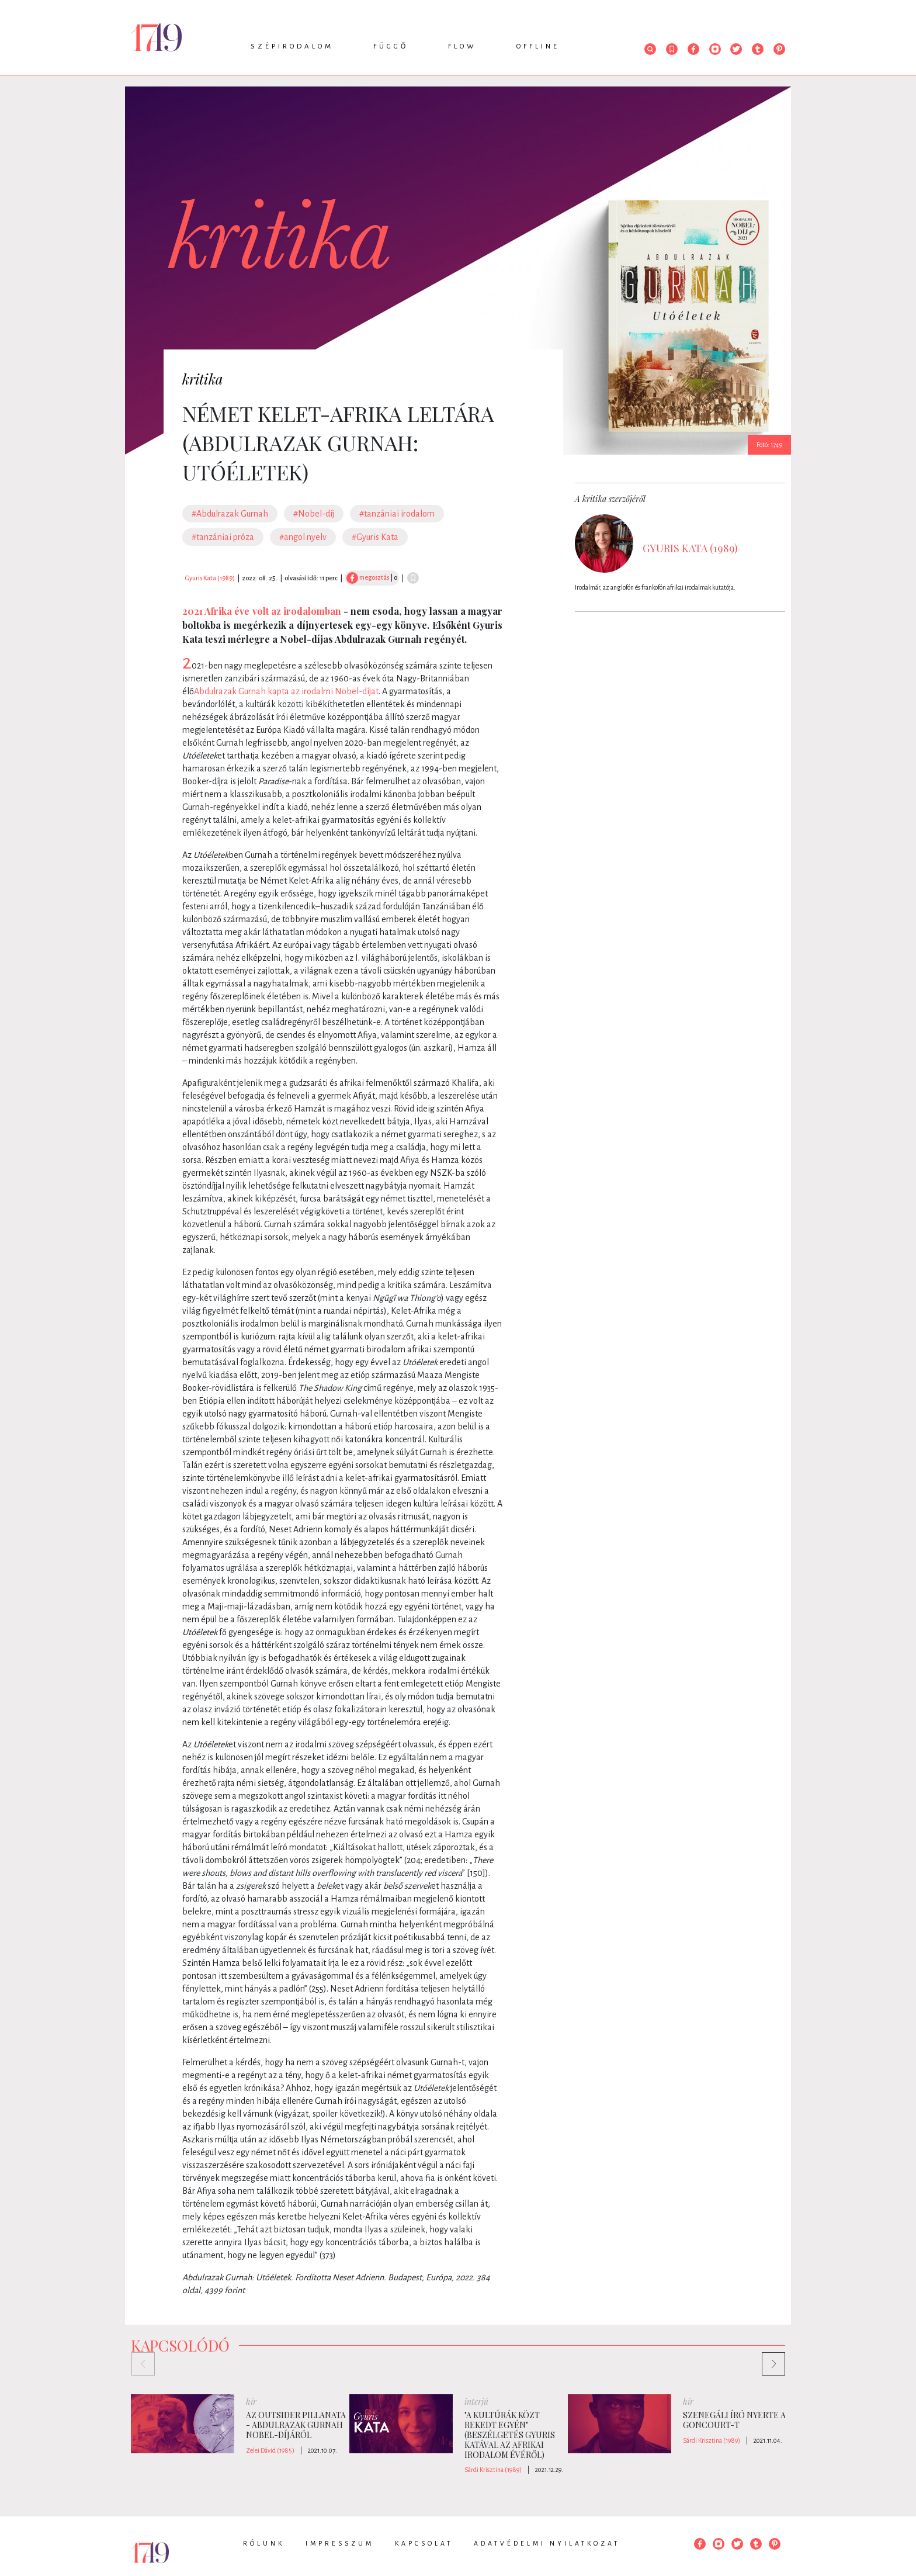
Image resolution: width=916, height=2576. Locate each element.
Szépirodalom (292, 46)
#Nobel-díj (313, 513)
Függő (390, 46)
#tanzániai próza (223, 537)
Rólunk (263, 2543)
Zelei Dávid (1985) (270, 2450)
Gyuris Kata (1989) (210, 577)
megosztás (367, 577)
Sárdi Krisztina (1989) (493, 2469)
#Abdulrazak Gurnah (230, 513)
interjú (476, 2401)
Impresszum (340, 2543)
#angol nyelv (303, 537)
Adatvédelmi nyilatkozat (547, 2543)
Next (767, 2358)
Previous (137, 2358)
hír (251, 2401)
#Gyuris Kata (375, 537)
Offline (538, 46)
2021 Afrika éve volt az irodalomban (261, 611)
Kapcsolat (424, 2543)
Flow (462, 46)
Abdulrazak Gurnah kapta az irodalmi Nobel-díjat (286, 691)
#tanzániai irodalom (397, 513)
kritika (202, 378)
